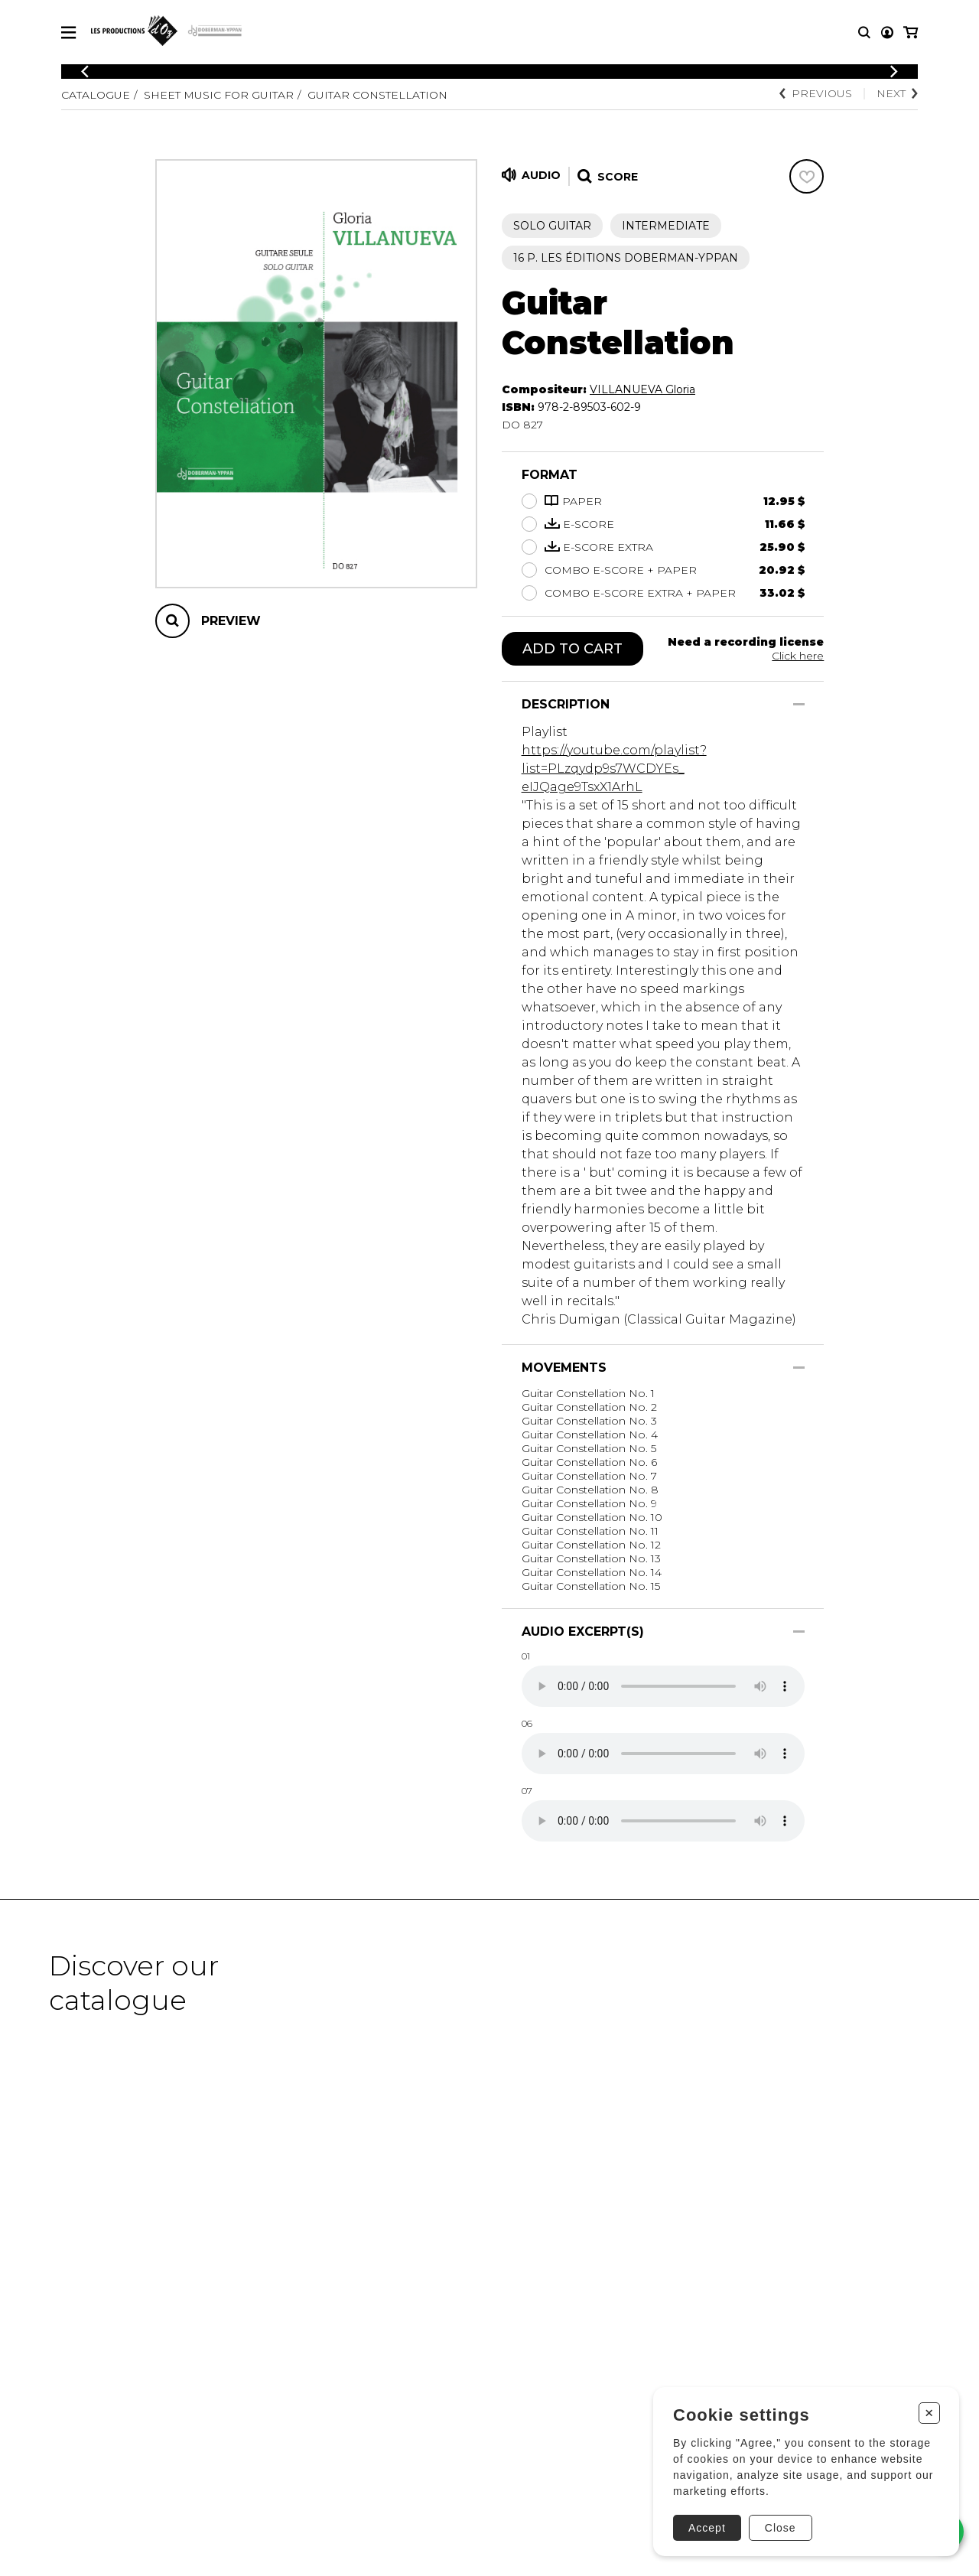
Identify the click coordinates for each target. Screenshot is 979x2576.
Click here (798, 656)
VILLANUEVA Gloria (642, 389)
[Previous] (85, 71)
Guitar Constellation (377, 95)
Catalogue (95, 95)
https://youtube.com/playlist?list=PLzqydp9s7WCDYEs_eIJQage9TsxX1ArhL (614, 768)
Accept (707, 2528)
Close (780, 2528)
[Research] (864, 32)
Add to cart (572, 648)
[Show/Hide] (799, 704)
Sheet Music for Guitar (219, 95)
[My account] (887, 32)
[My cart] (910, 32)
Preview (231, 621)
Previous (815, 93)
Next (897, 93)
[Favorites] (806, 176)
